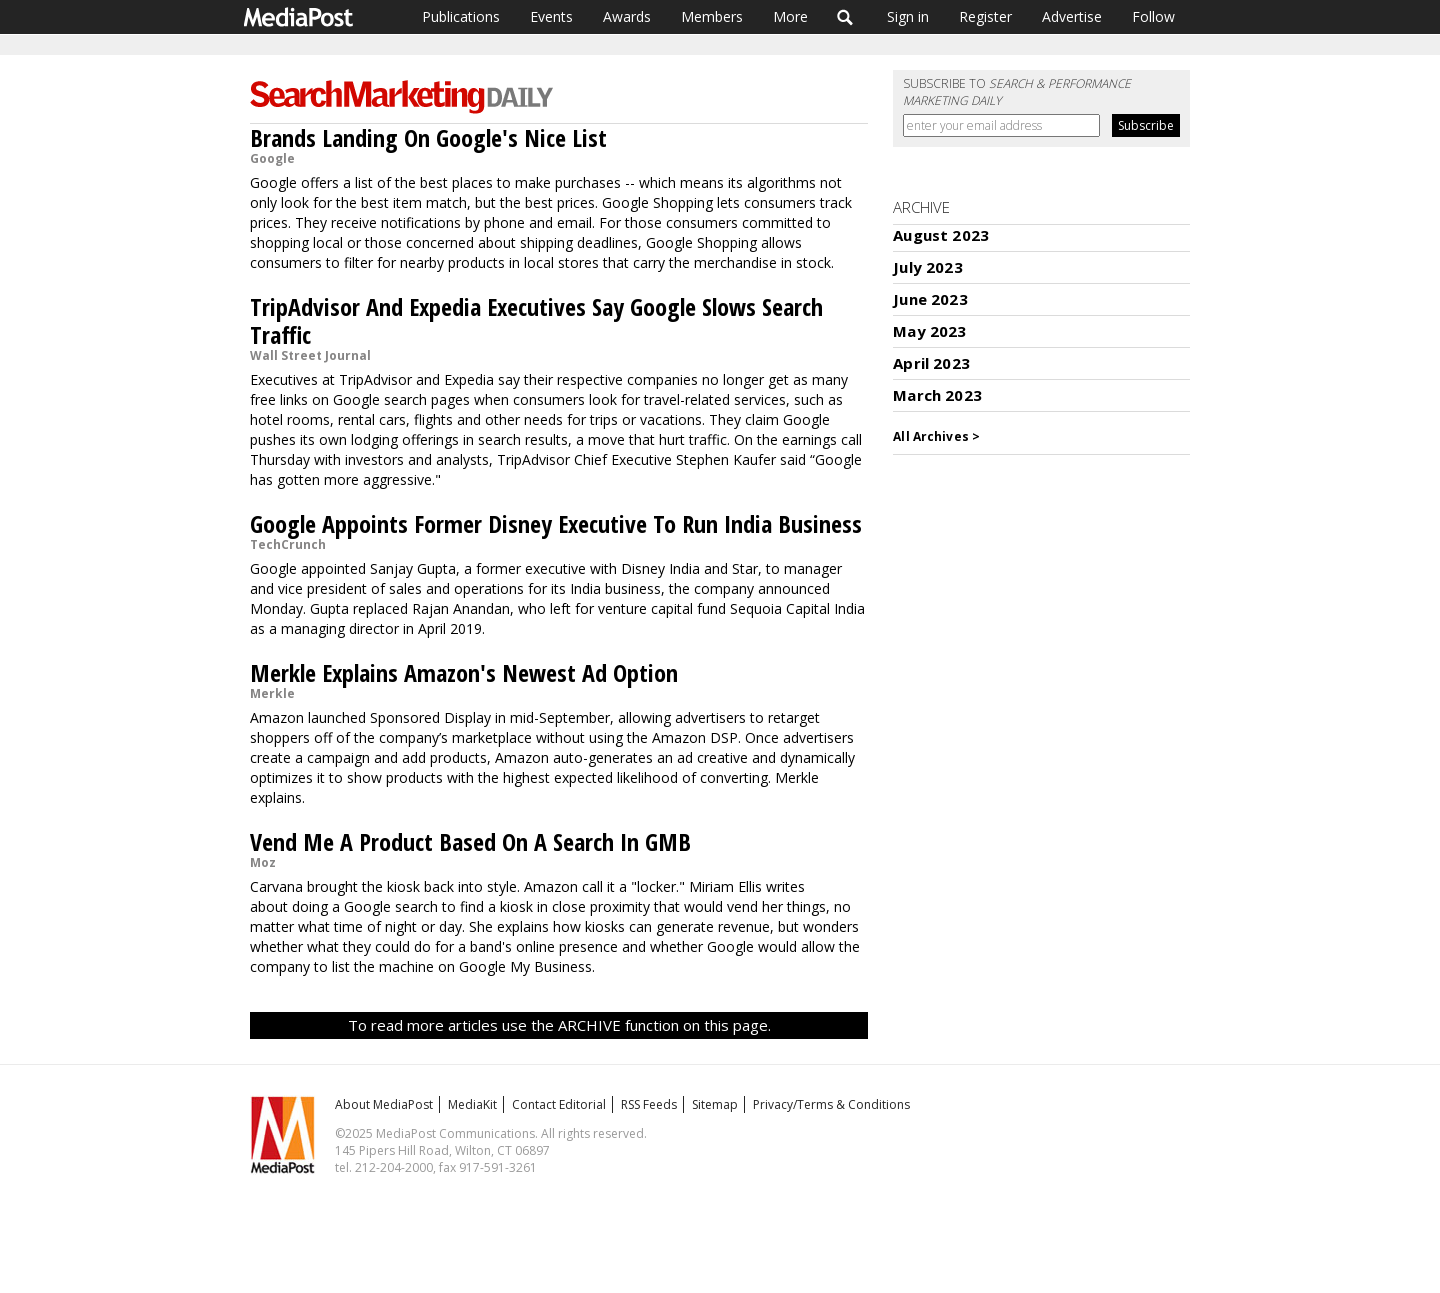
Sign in (908, 16)
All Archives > (936, 436)
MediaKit (472, 1104)
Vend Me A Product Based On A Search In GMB (470, 841)
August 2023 (941, 235)
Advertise (1072, 16)
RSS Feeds (649, 1104)
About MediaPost (384, 1104)
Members (712, 16)
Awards (627, 16)
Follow (1153, 16)
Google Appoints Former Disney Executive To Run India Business (556, 523)
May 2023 (929, 331)
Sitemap (715, 1104)
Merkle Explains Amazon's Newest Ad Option (464, 672)
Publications (461, 16)
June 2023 (930, 299)
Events (551, 16)
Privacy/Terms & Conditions (831, 1104)
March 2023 (937, 395)
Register (985, 16)
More (790, 16)
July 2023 (927, 267)
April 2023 (931, 363)
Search (845, 17)
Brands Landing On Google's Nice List (428, 137)
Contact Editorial (559, 1104)
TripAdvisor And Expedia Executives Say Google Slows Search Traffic (536, 320)
